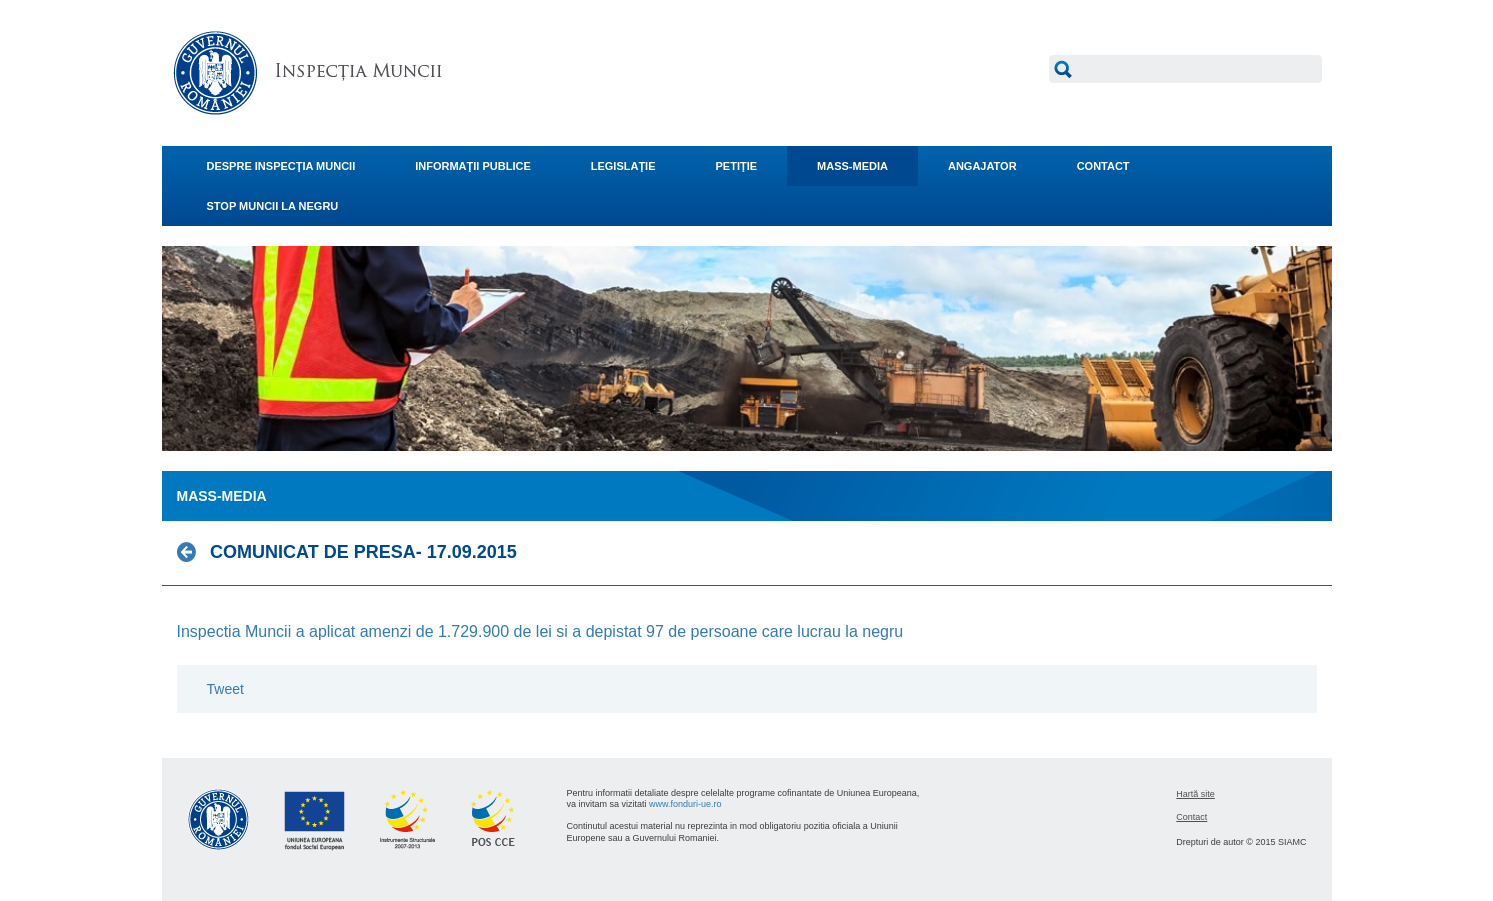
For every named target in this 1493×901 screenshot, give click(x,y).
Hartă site (1195, 794)
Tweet (225, 689)
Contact (1191, 817)
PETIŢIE (737, 166)
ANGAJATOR (982, 166)
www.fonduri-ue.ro (685, 804)
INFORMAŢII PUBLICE (473, 166)
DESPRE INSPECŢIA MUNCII (281, 166)
